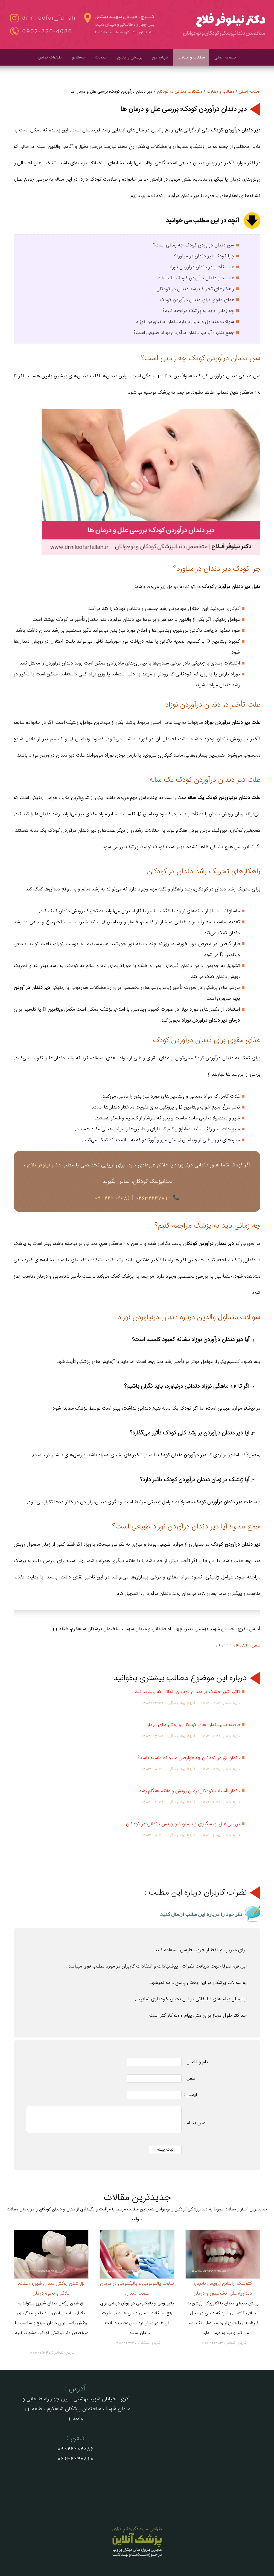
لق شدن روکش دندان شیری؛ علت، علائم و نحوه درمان (51, 2288)
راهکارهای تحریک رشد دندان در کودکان (195, 289)
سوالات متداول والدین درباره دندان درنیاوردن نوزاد (185, 321)
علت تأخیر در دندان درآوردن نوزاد (201, 267)
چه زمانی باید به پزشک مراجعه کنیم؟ (198, 310)
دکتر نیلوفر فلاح (44, 1165)
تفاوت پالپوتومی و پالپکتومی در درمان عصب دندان (137, 2288)
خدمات (101, 57)
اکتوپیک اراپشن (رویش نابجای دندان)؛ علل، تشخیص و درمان (223, 2288)
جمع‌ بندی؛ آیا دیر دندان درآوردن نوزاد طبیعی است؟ (183, 332)
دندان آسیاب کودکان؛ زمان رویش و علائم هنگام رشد (189, 1791)
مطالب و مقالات (191, 57)
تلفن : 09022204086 (237, 1645)
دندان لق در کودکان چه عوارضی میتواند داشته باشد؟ (189, 1758)
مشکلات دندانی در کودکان (179, 91)
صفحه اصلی (225, 57)
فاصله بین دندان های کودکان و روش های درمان (192, 1724)
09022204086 (112, 1198)
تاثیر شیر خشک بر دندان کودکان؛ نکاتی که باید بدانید (187, 1691)
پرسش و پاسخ (129, 57)
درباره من (160, 57)
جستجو (78, 57)
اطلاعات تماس (50, 57)
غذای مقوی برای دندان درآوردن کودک (197, 300)
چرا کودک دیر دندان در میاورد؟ (204, 256)
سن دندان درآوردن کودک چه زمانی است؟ (193, 245)
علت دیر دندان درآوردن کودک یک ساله (196, 278)
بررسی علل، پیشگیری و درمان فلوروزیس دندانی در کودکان (183, 1824)
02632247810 (153, 1198)
